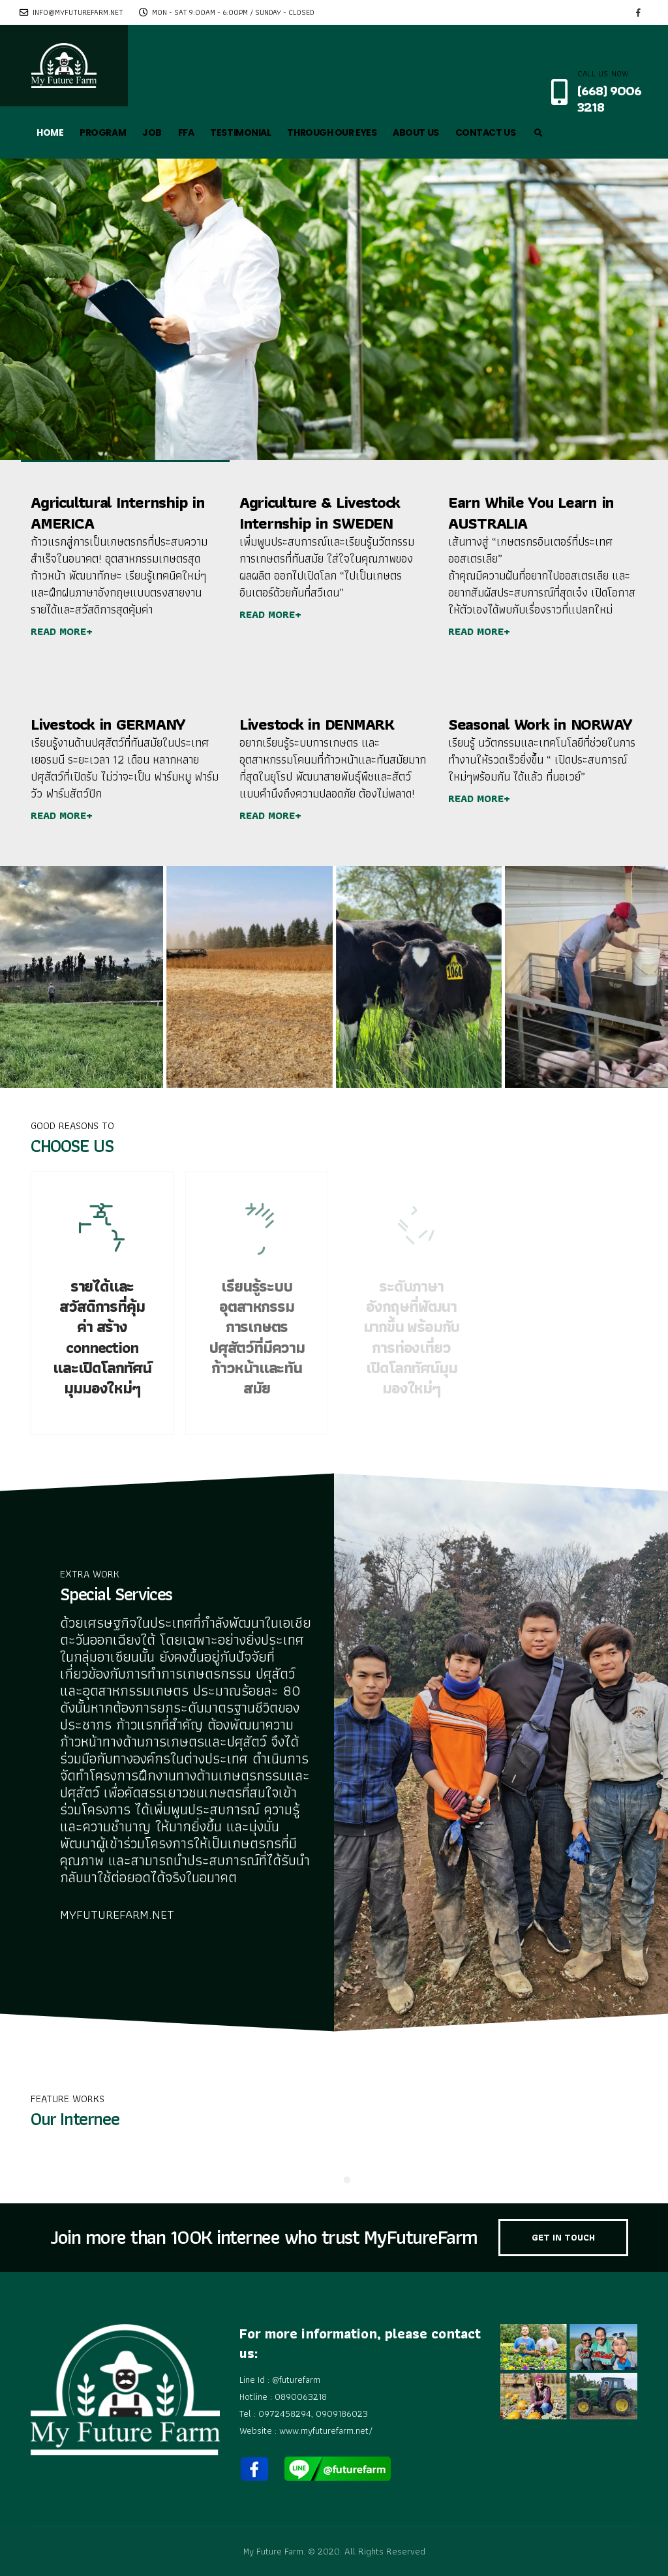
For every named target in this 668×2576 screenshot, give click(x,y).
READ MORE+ (62, 631)
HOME (50, 132)
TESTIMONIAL (240, 132)
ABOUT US (415, 132)
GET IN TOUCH (563, 2237)
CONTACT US (485, 132)
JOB (152, 132)
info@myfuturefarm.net (71, 12)
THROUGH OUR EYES (331, 132)
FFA (186, 132)
